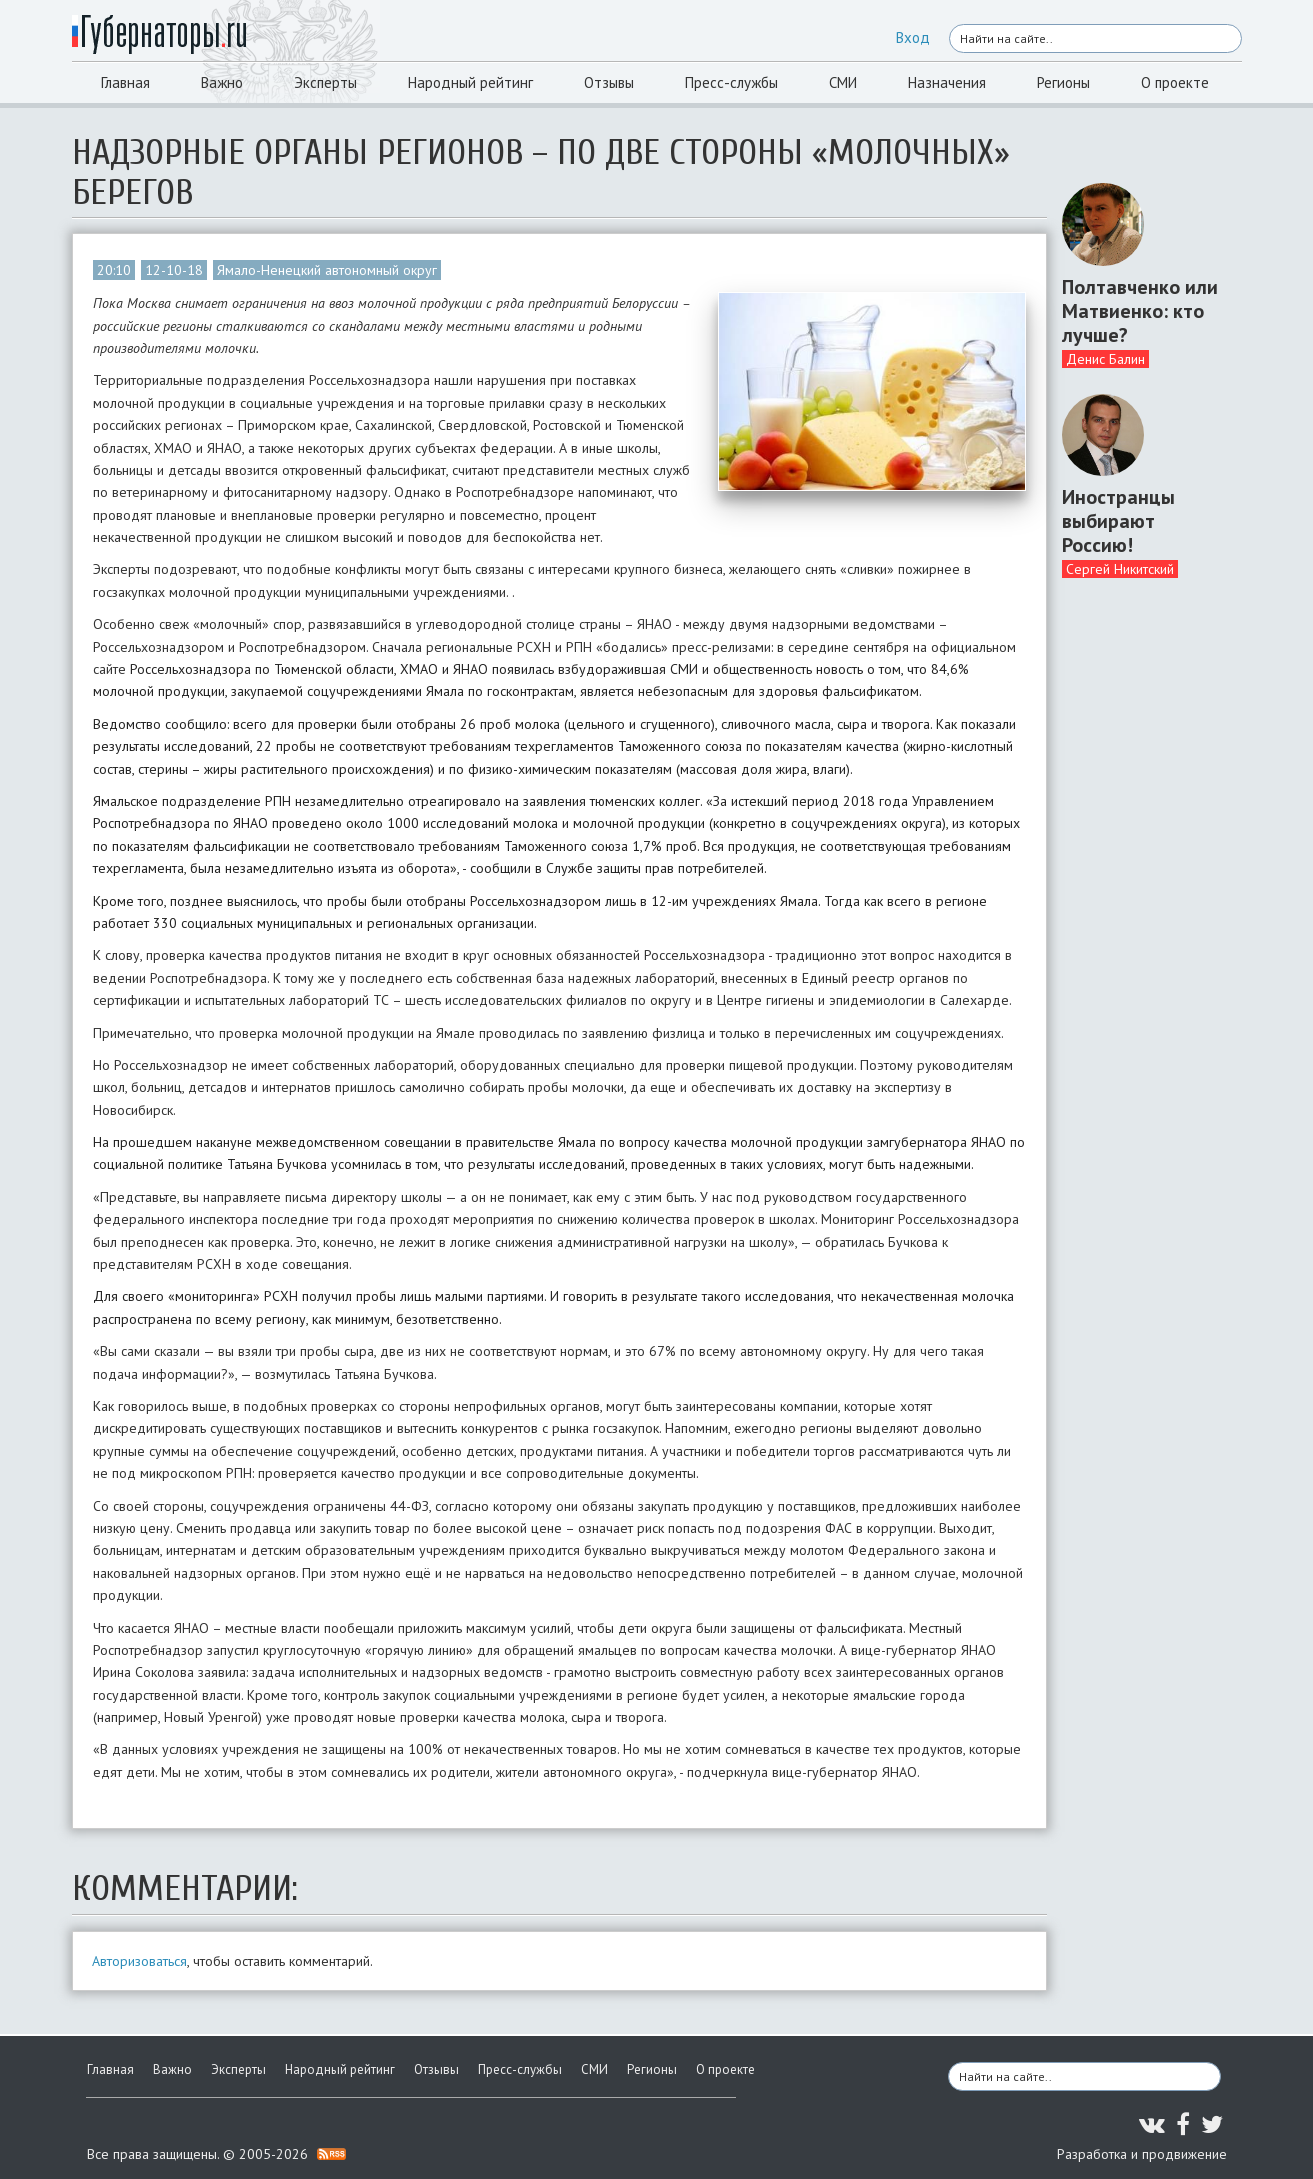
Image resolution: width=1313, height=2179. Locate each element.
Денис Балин (1105, 359)
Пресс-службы (731, 82)
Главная (125, 82)
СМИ (843, 82)
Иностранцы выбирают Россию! (1118, 521)
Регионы (1063, 82)
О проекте (1175, 82)
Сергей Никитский (1120, 569)
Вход (913, 37)
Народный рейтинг (470, 82)
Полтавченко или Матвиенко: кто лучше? (1140, 311)
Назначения (947, 82)
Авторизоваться (139, 1961)
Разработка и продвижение (1142, 2154)
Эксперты (325, 82)
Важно (222, 82)
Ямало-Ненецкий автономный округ (327, 270)
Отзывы (609, 82)
